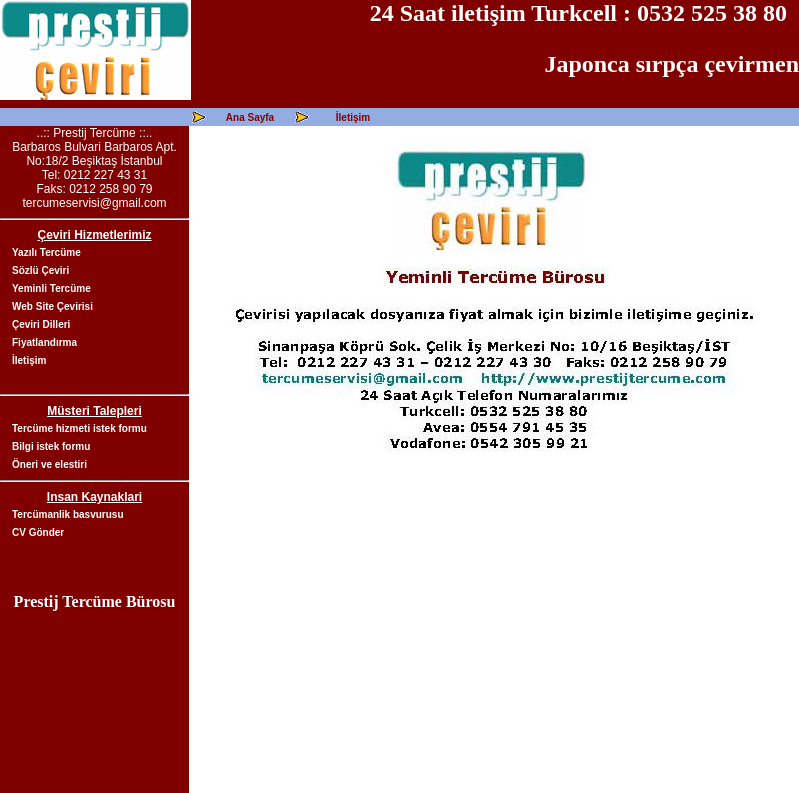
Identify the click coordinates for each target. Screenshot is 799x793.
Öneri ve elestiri (49, 464)
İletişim (353, 117)
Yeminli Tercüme (51, 288)
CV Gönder (38, 532)
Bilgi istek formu (51, 446)
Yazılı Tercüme (46, 252)
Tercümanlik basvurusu (68, 514)
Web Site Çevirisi (52, 306)
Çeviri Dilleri (41, 324)
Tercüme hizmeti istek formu (79, 428)
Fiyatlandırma (44, 342)
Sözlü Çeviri (40, 270)
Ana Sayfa (250, 117)
